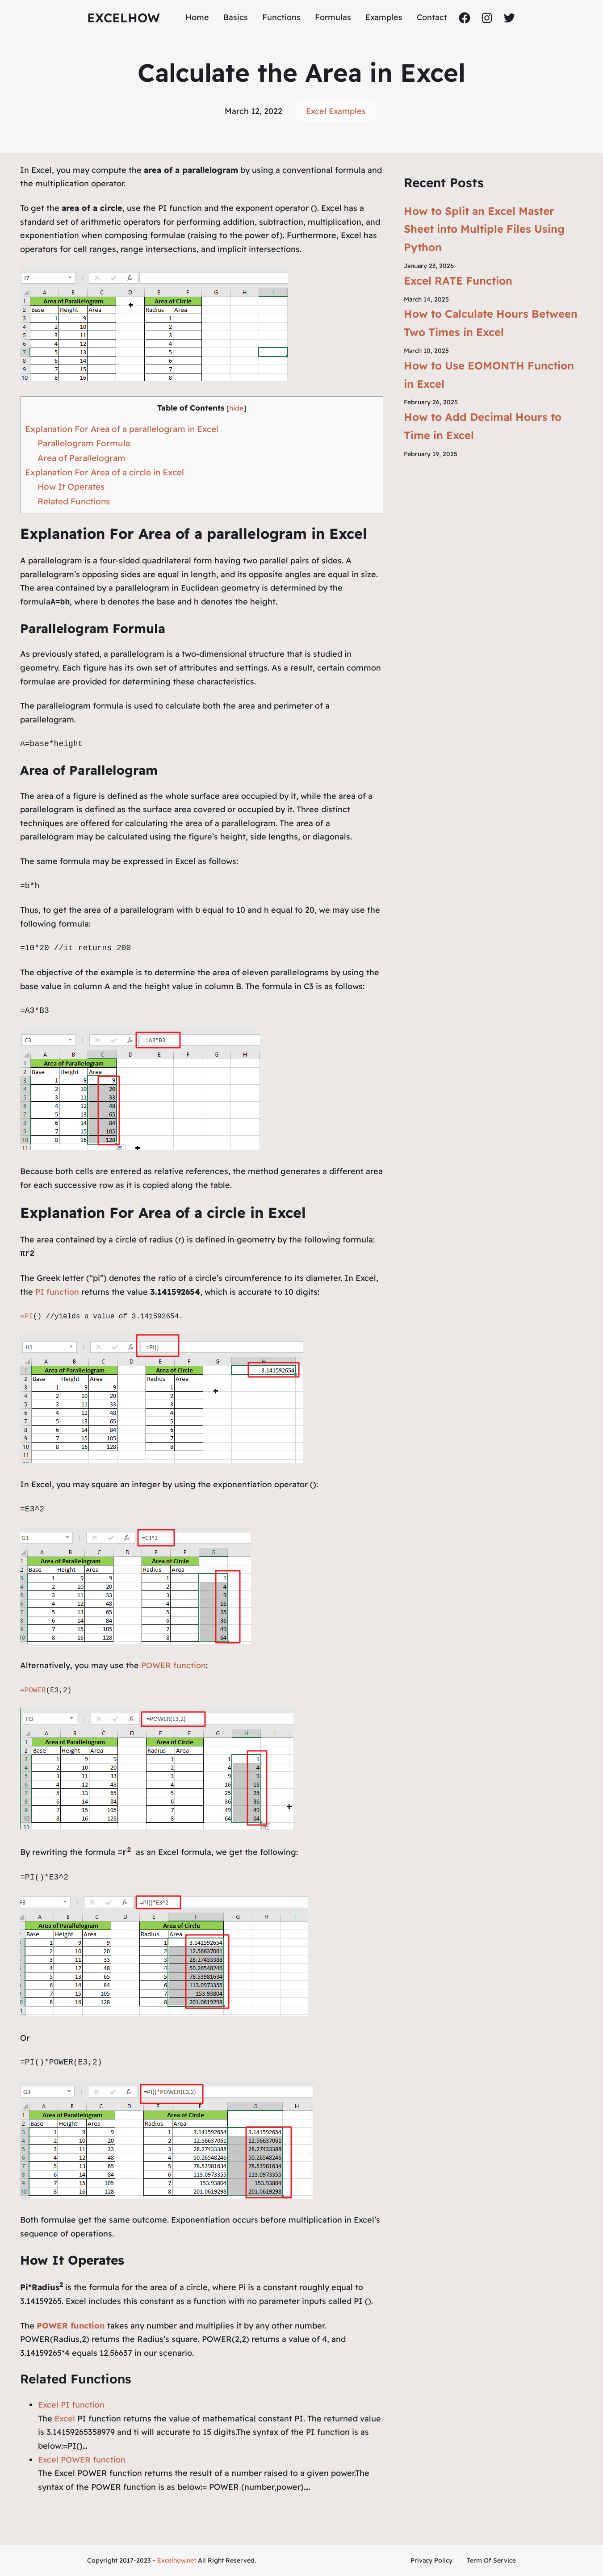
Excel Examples (336, 111)
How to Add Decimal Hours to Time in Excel (482, 426)
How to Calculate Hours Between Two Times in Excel (491, 323)
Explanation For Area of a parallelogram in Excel (121, 429)
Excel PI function (71, 2405)
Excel (64, 2419)
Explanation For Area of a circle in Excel (104, 472)
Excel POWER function (82, 2460)
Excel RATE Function (458, 280)
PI (29, 1317)
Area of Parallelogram (82, 458)
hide (236, 408)
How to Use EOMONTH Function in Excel (489, 374)
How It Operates (71, 486)
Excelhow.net (176, 2560)
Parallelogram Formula (84, 443)
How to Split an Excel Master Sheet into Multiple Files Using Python (484, 229)
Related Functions (74, 501)
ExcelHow (123, 17)
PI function (57, 1292)
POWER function (172, 1665)
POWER (35, 1690)
